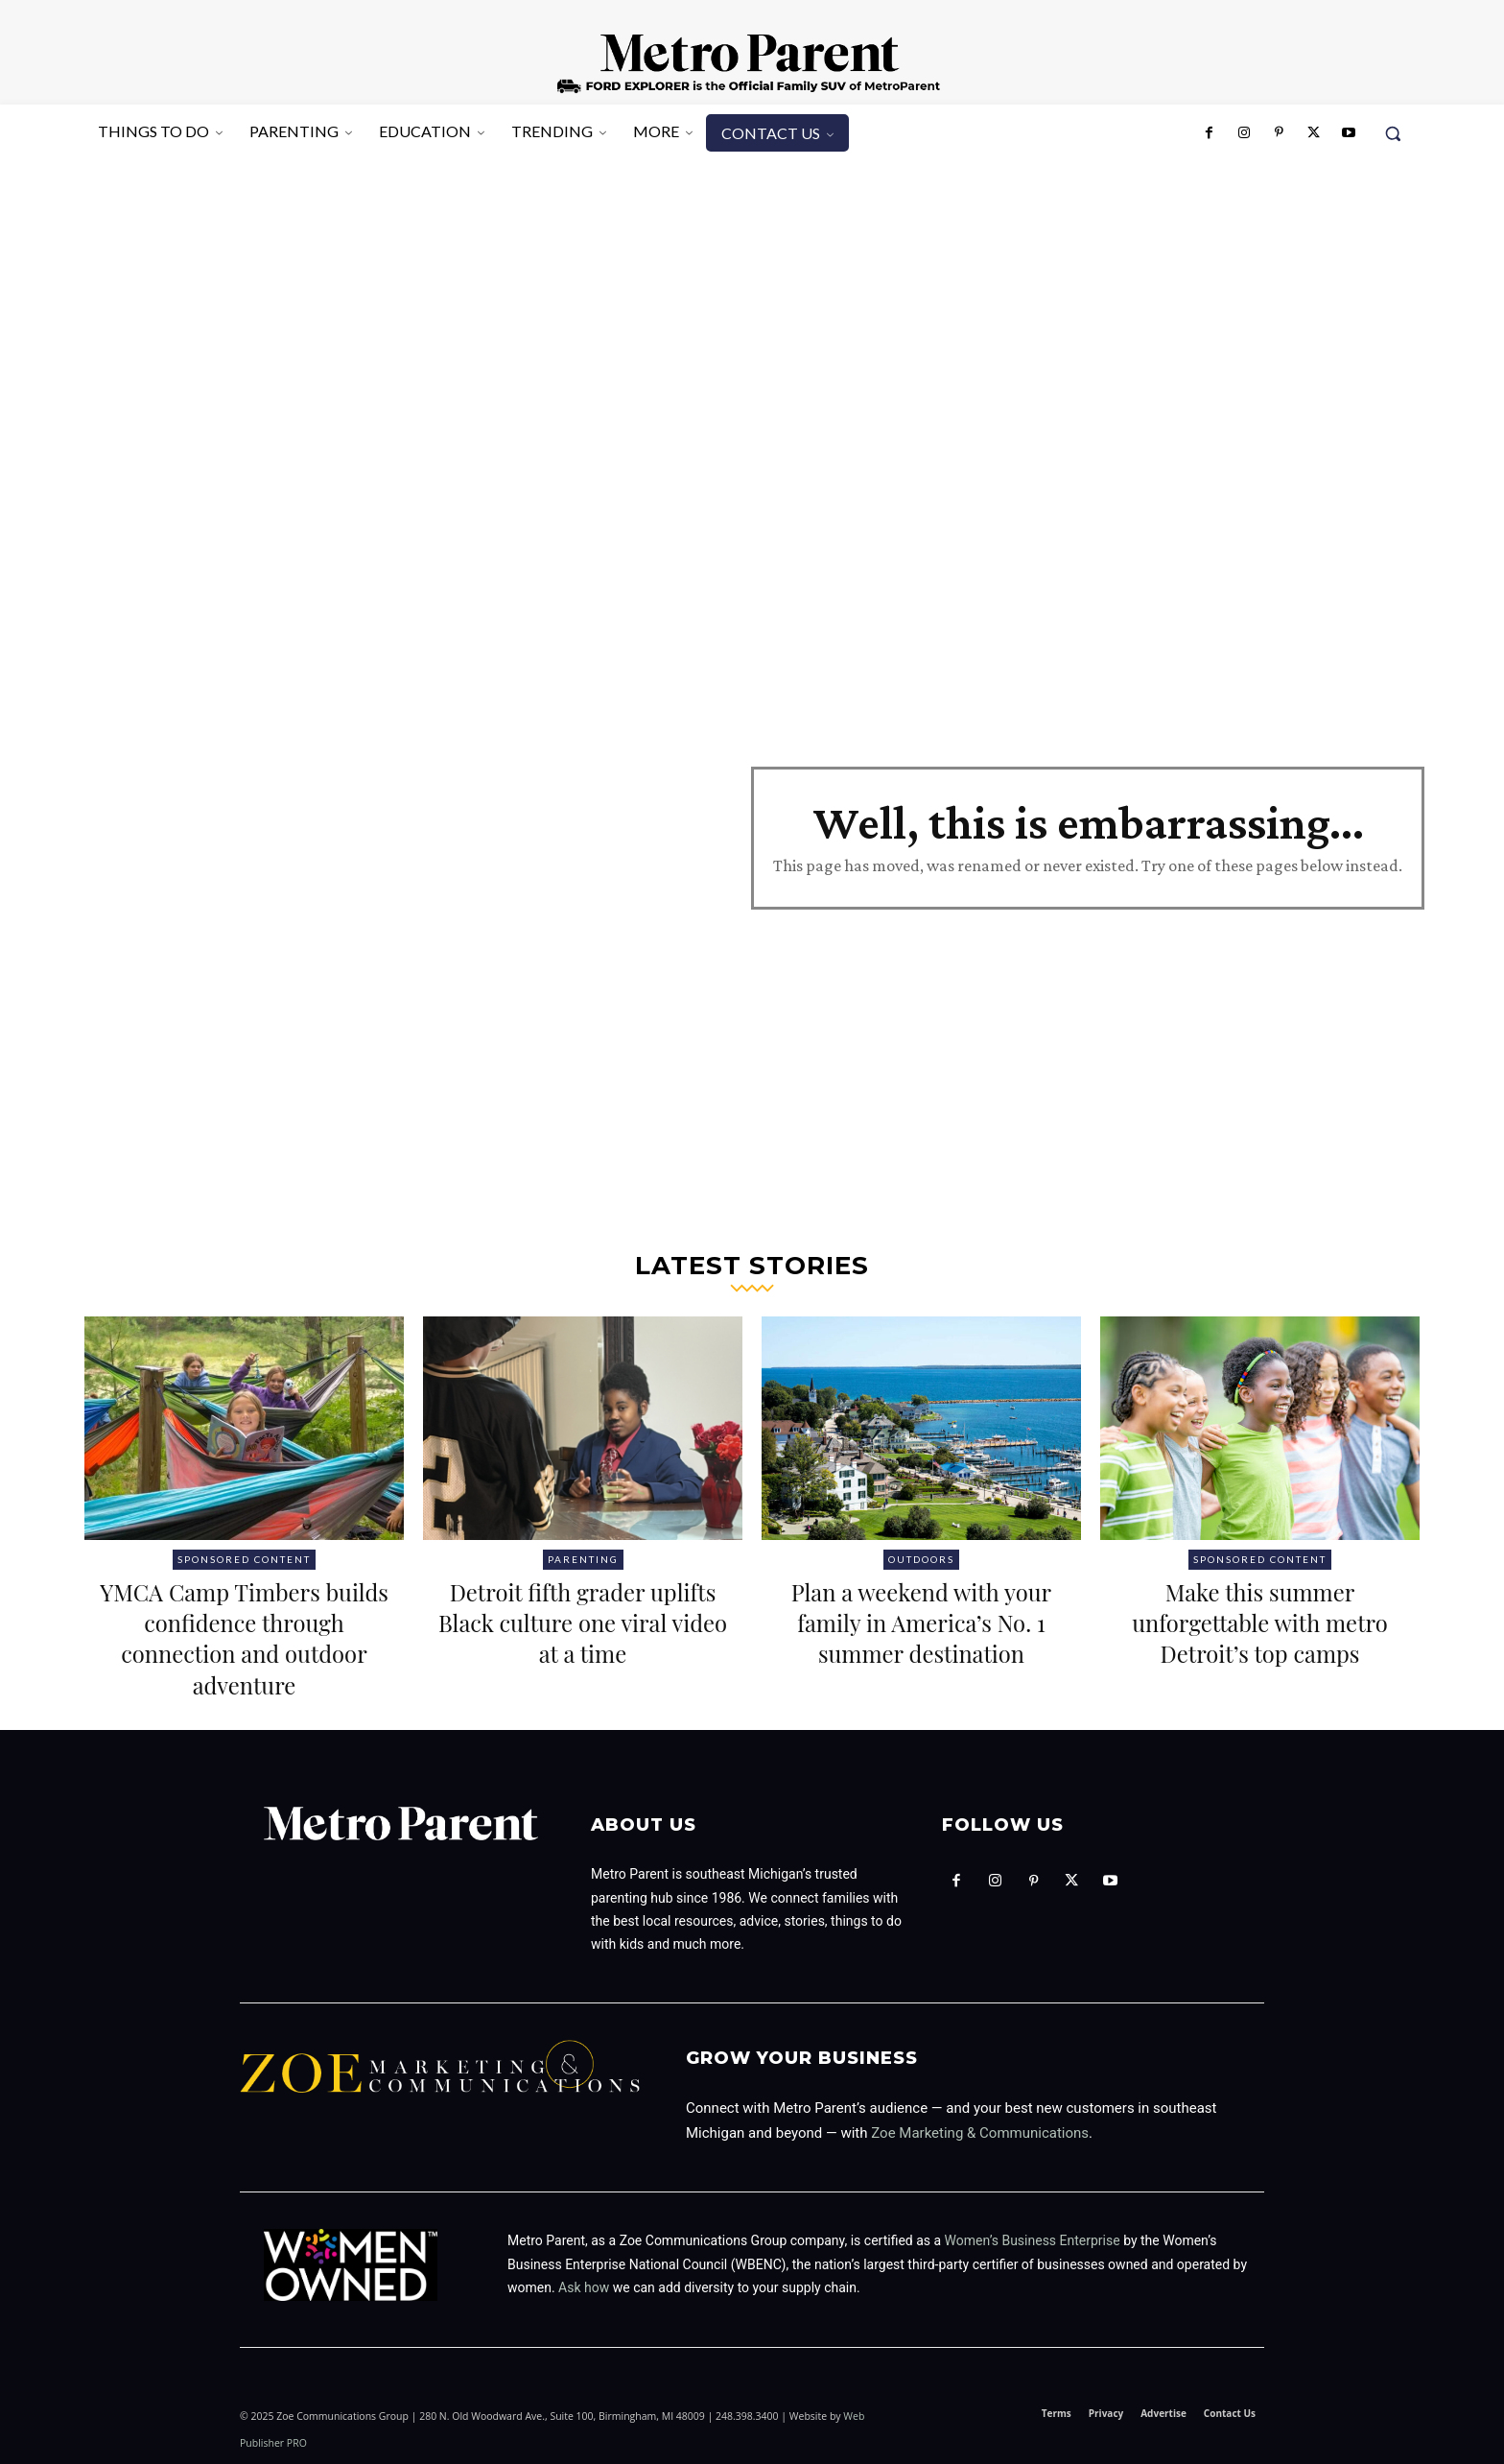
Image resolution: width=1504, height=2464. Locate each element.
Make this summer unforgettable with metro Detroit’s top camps (1260, 1637)
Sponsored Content (244, 1559)
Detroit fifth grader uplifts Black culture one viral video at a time (583, 1621)
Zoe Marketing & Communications (980, 2133)
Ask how (583, 2287)
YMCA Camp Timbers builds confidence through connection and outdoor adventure (243, 1637)
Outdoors (921, 1559)
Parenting (583, 1559)
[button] (1393, 133)
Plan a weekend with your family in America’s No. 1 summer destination (921, 1637)
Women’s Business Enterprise (1032, 2240)
